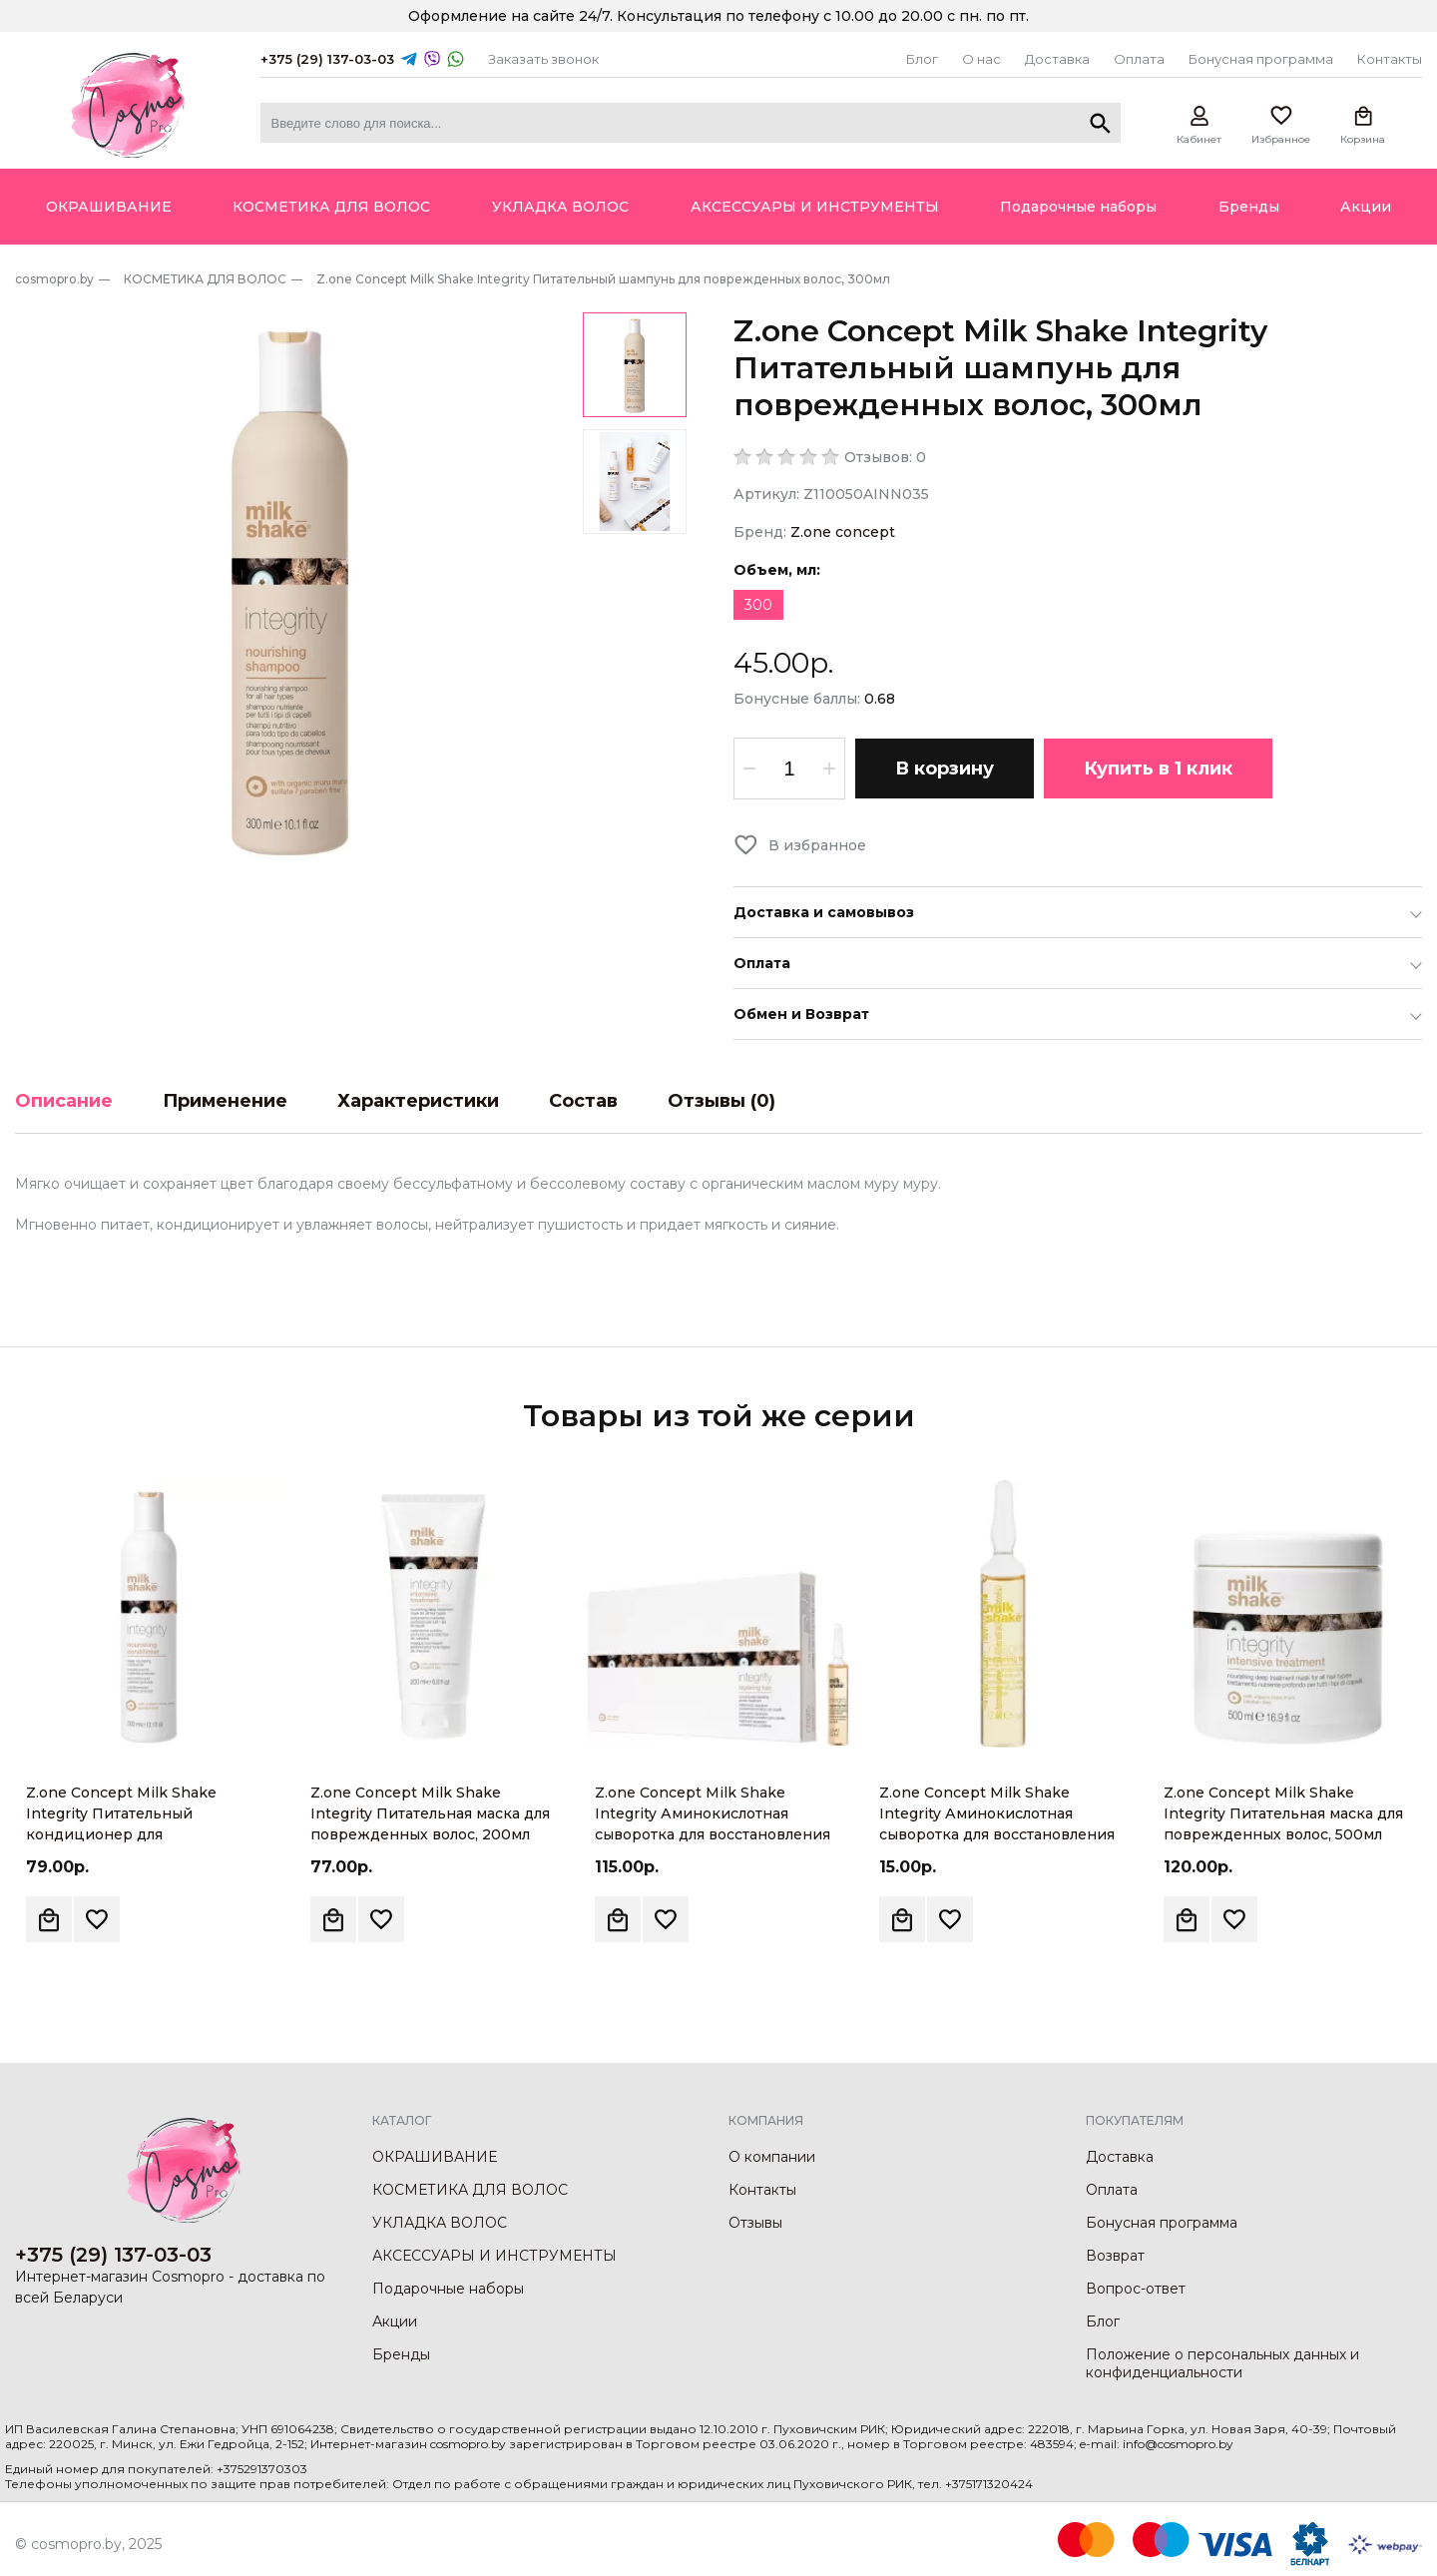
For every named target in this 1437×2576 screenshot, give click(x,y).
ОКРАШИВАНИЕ (434, 2157)
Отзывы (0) (721, 1101)
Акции (394, 2321)
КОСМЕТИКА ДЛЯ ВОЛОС (470, 2190)
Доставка (1057, 59)
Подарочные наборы (448, 2289)
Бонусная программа (1261, 59)
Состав (583, 1101)
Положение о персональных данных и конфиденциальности (1222, 2363)
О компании (771, 2157)
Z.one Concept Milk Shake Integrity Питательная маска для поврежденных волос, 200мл (430, 1813)
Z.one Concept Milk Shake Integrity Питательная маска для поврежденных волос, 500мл (1283, 1813)
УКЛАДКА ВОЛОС (439, 2223)
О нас (981, 59)
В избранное (817, 845)
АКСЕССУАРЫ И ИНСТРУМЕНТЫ (494, 2256)
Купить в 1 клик (1158, 768)
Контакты (1389, 59)
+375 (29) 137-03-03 (327, 59)
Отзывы (755, 2223)
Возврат (1115, 2256)
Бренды (401, 2354)
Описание (64, 1101)
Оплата (1139, 59)
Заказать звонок (543, 59)
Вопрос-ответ (1136, 2289)
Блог (922, 59)
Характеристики (418, 1101)
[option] (290, 587)
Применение (225, 1101)
